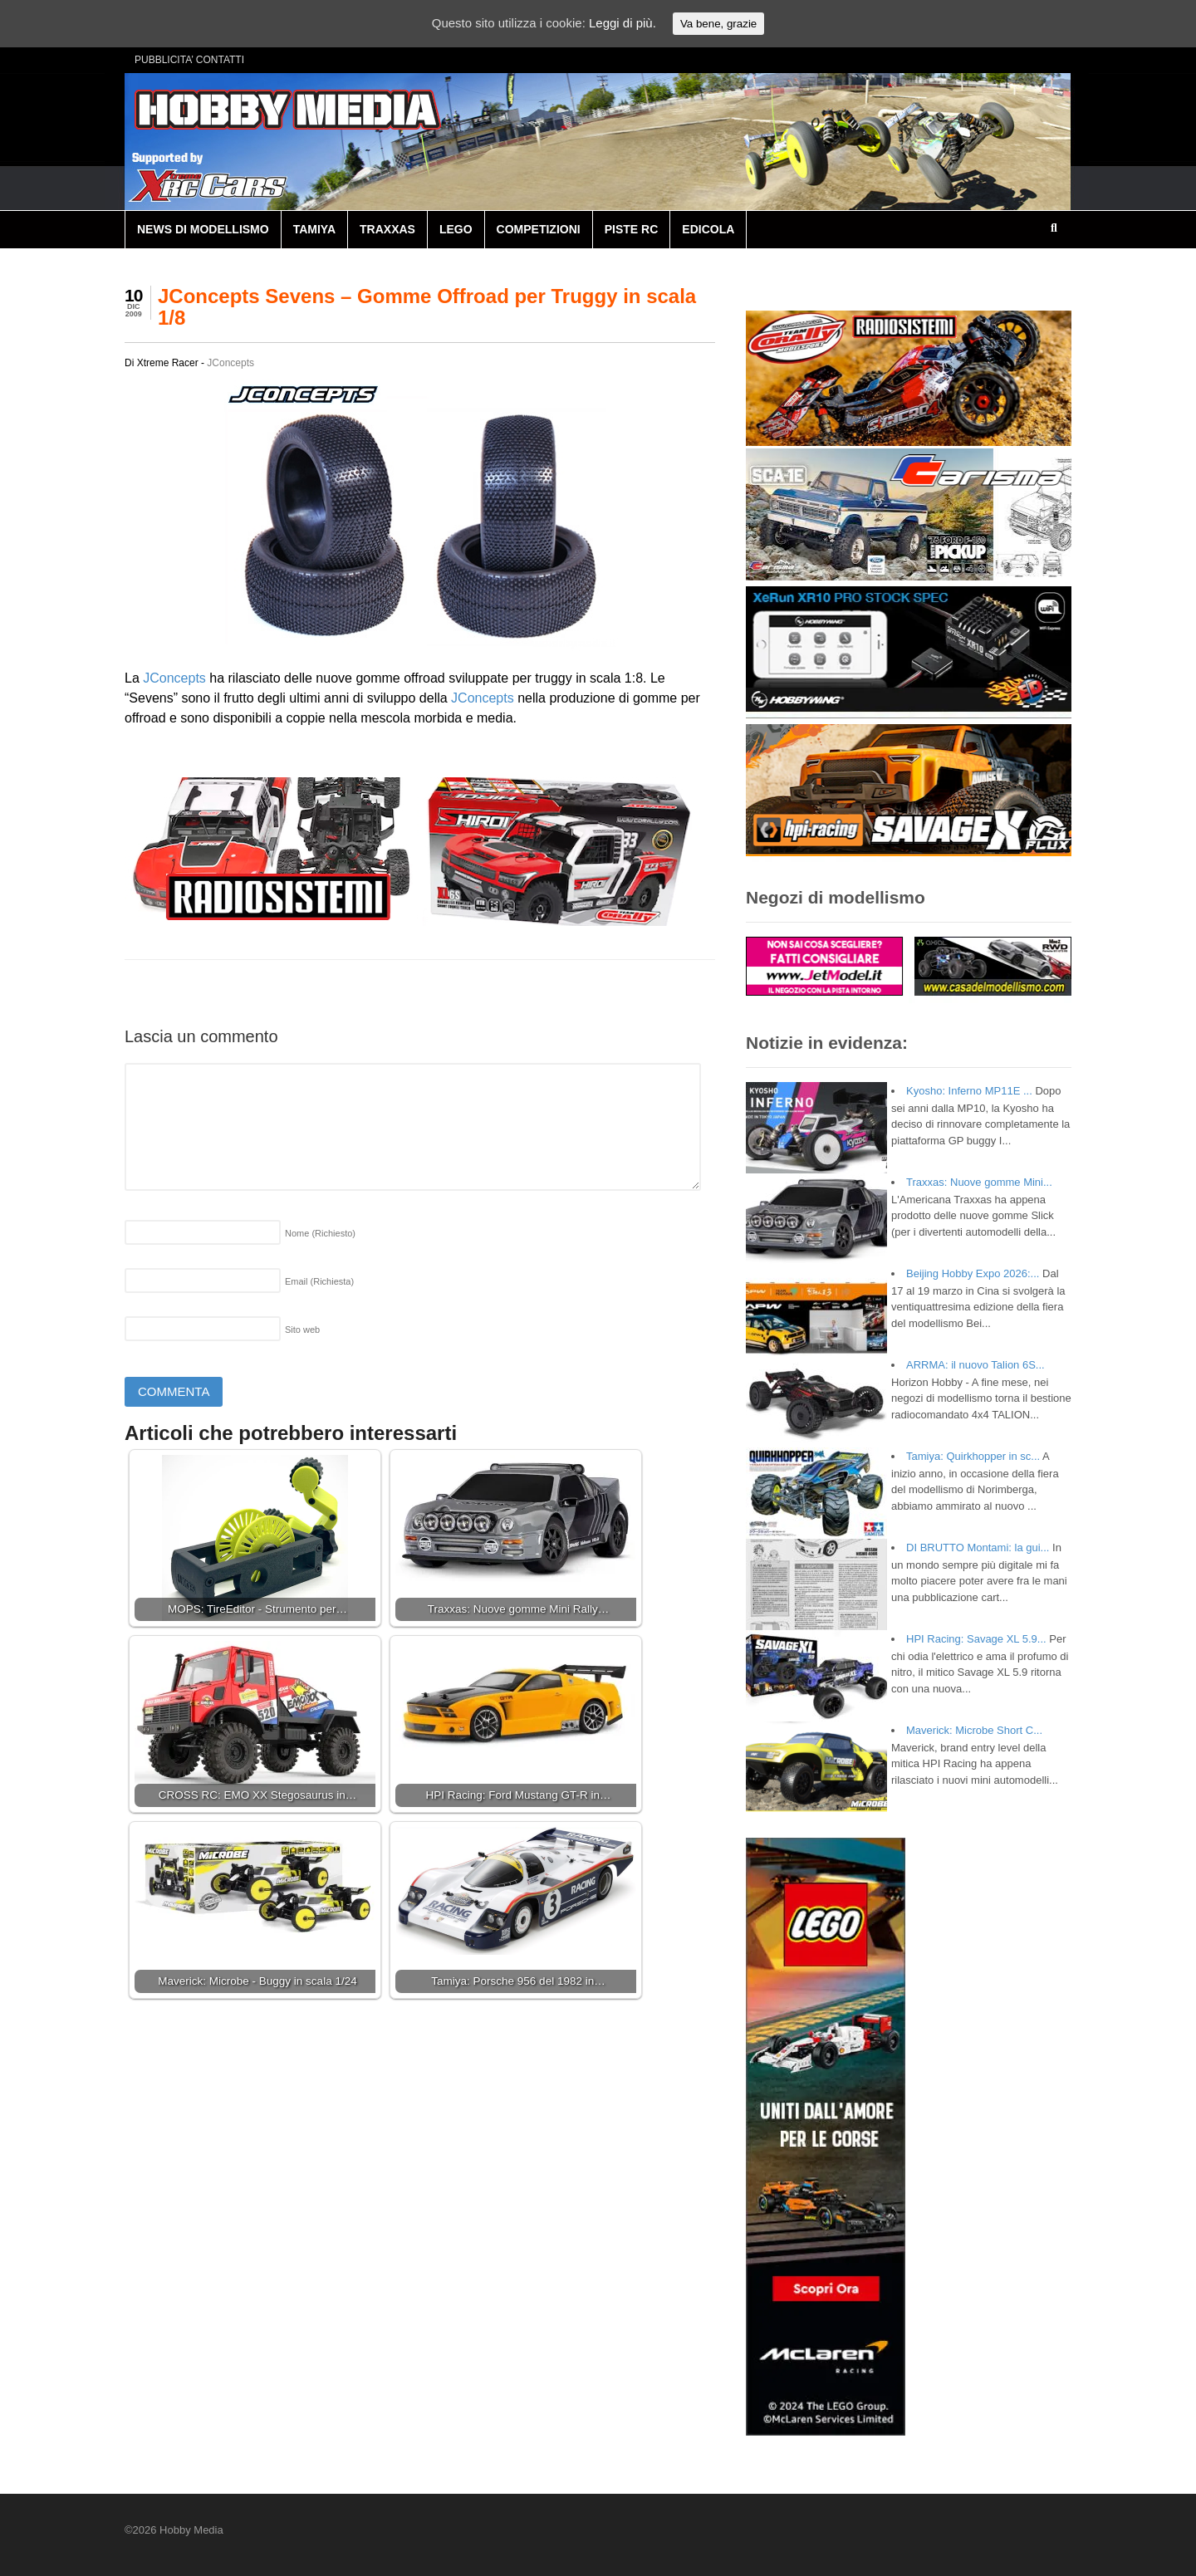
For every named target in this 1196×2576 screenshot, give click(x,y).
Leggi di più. (622, 23)
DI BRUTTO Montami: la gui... (977, 1547)
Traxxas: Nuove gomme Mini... (979, 1182)
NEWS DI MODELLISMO (203, 229)
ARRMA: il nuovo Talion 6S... (975, 1365)
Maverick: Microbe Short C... (974, 1730)
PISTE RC (632, 229)
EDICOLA (708, 229)
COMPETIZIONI (539, 229)
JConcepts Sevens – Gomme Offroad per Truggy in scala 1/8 (427, 307)
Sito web (302, 1330)
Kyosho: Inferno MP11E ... (969, 1091)
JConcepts (230, 363)
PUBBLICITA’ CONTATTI (189, 60)
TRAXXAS (387, 229)
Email (319, 1281)
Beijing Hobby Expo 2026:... (972, 1273)
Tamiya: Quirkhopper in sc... (973, 1456)
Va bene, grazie (718, 23)
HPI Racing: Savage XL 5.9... (976, 1639)
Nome (320, 1233)
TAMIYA (314, 229)
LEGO (456, 229)
